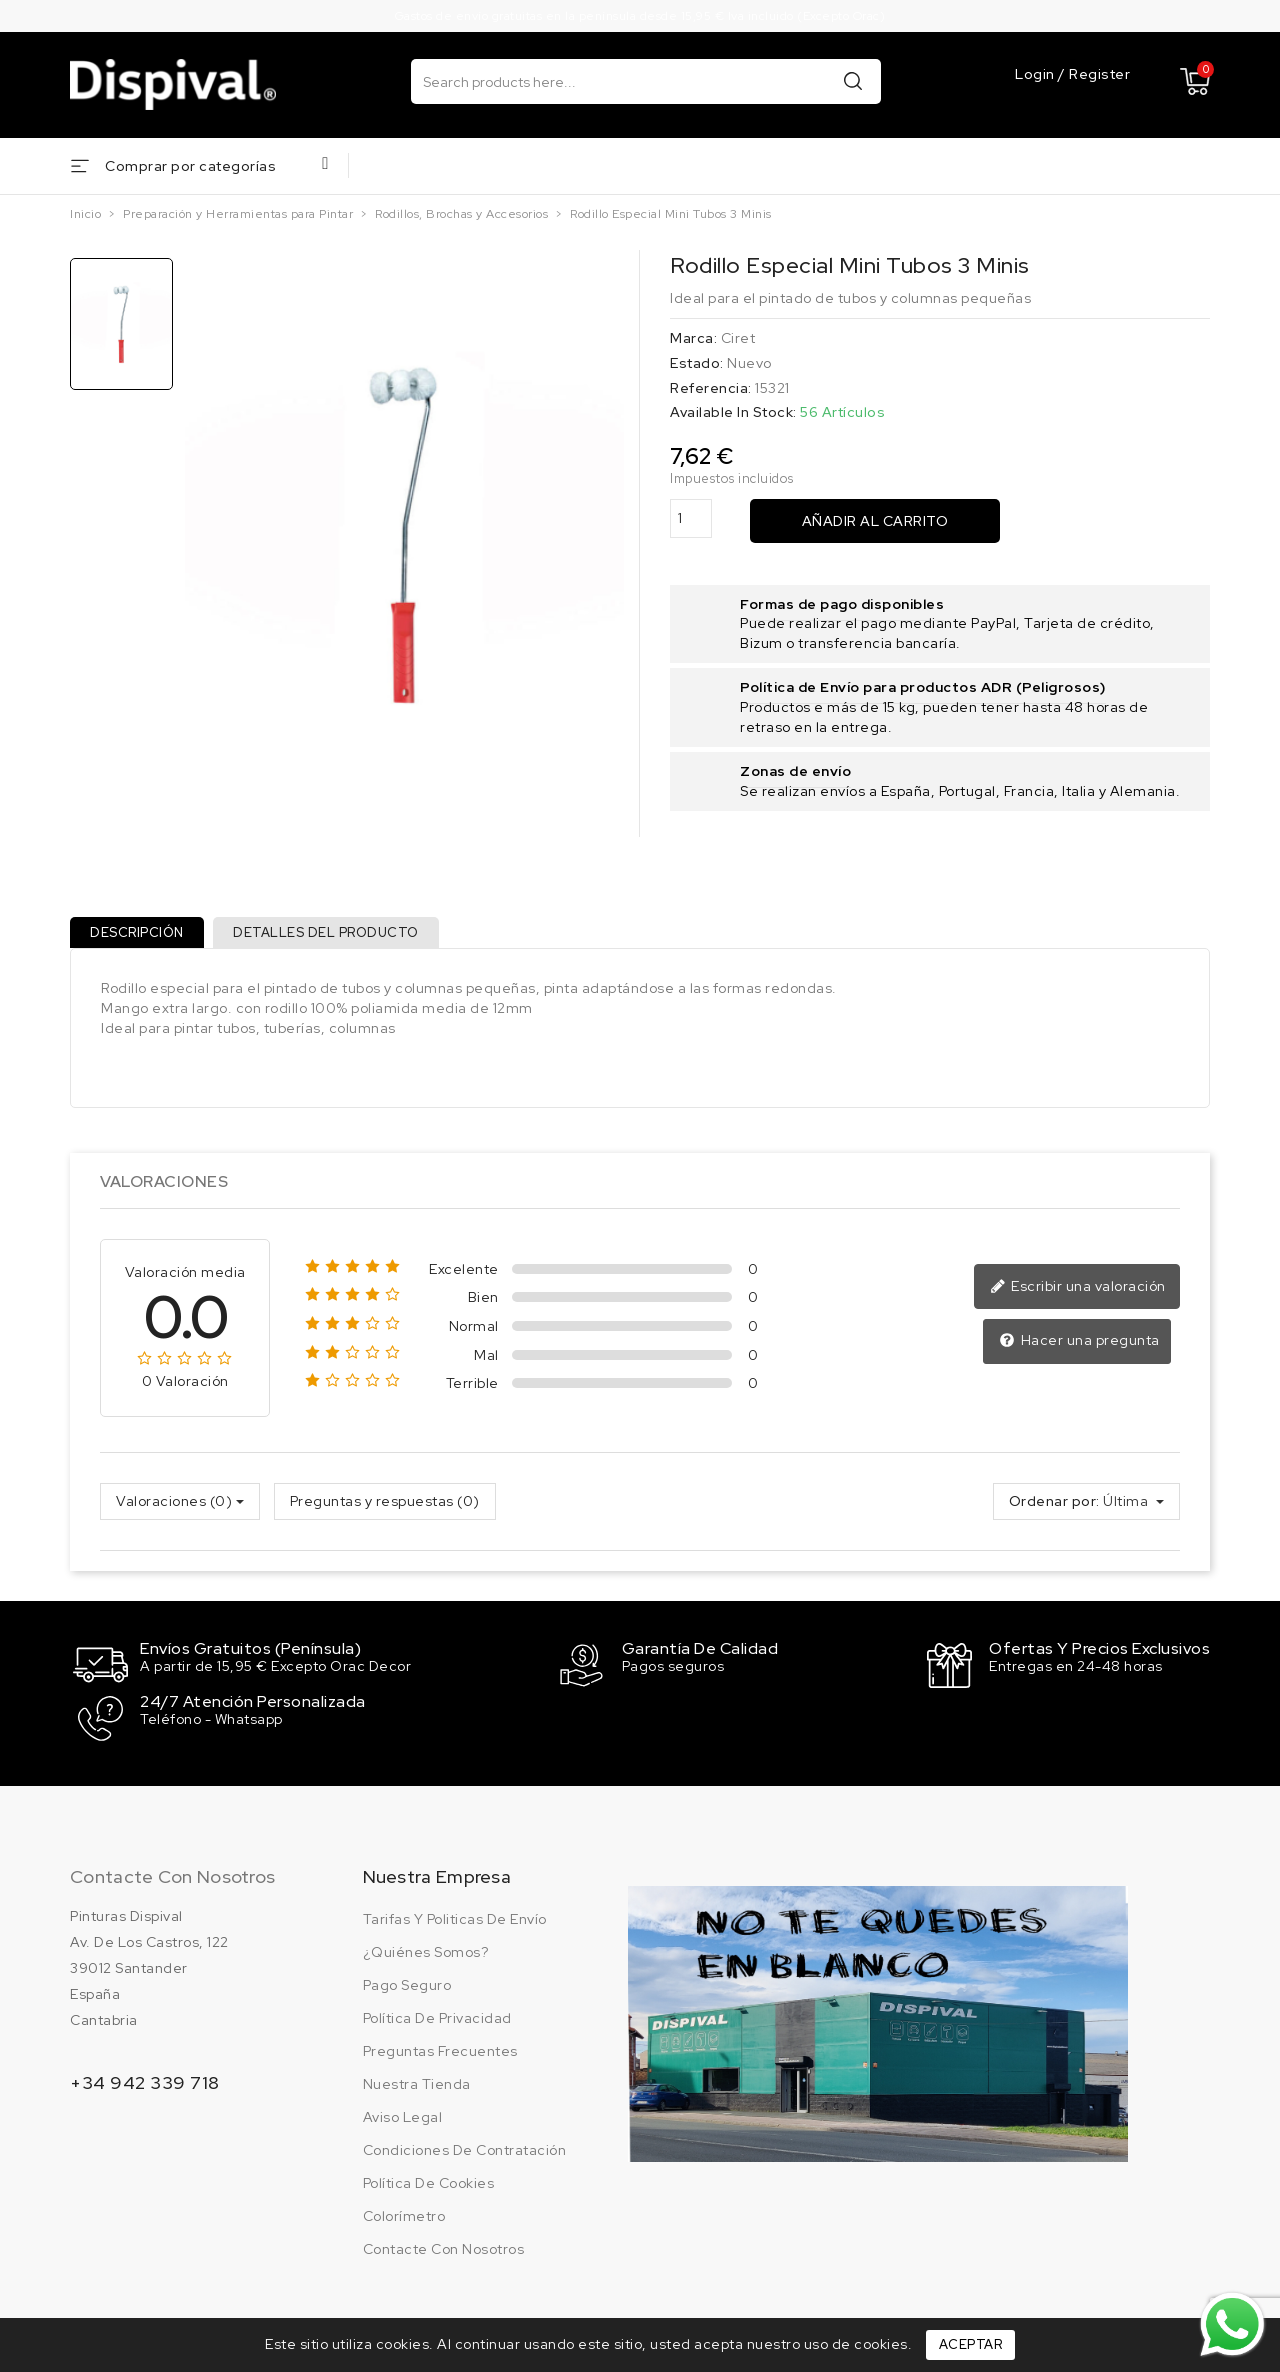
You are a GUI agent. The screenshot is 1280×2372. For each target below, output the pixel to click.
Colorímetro (404, 2217)
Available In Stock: (733, 412)
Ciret (738, 338)
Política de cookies (429, 2184)
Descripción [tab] (141, 936)
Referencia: (711, 388)
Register (1099, 75)
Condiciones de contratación (465, 2151)
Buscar (853, 80)
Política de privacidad (437, 2019)
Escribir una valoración (1081, 1295)
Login (1036, 75)
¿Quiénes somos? (426, 1953)
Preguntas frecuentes (440, 2052)
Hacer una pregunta (1081, 1349)
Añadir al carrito (875, 521)
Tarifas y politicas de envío (455, 1920)
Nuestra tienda (417, 2085)
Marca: (693, 338)
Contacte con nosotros (172, 1877)
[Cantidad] (691, 518)
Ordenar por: (1054, 1509)
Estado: (697, 363)
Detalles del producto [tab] (337, 936)
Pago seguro (407, 1986)
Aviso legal (403, 2118)
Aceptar (971, 2344)
